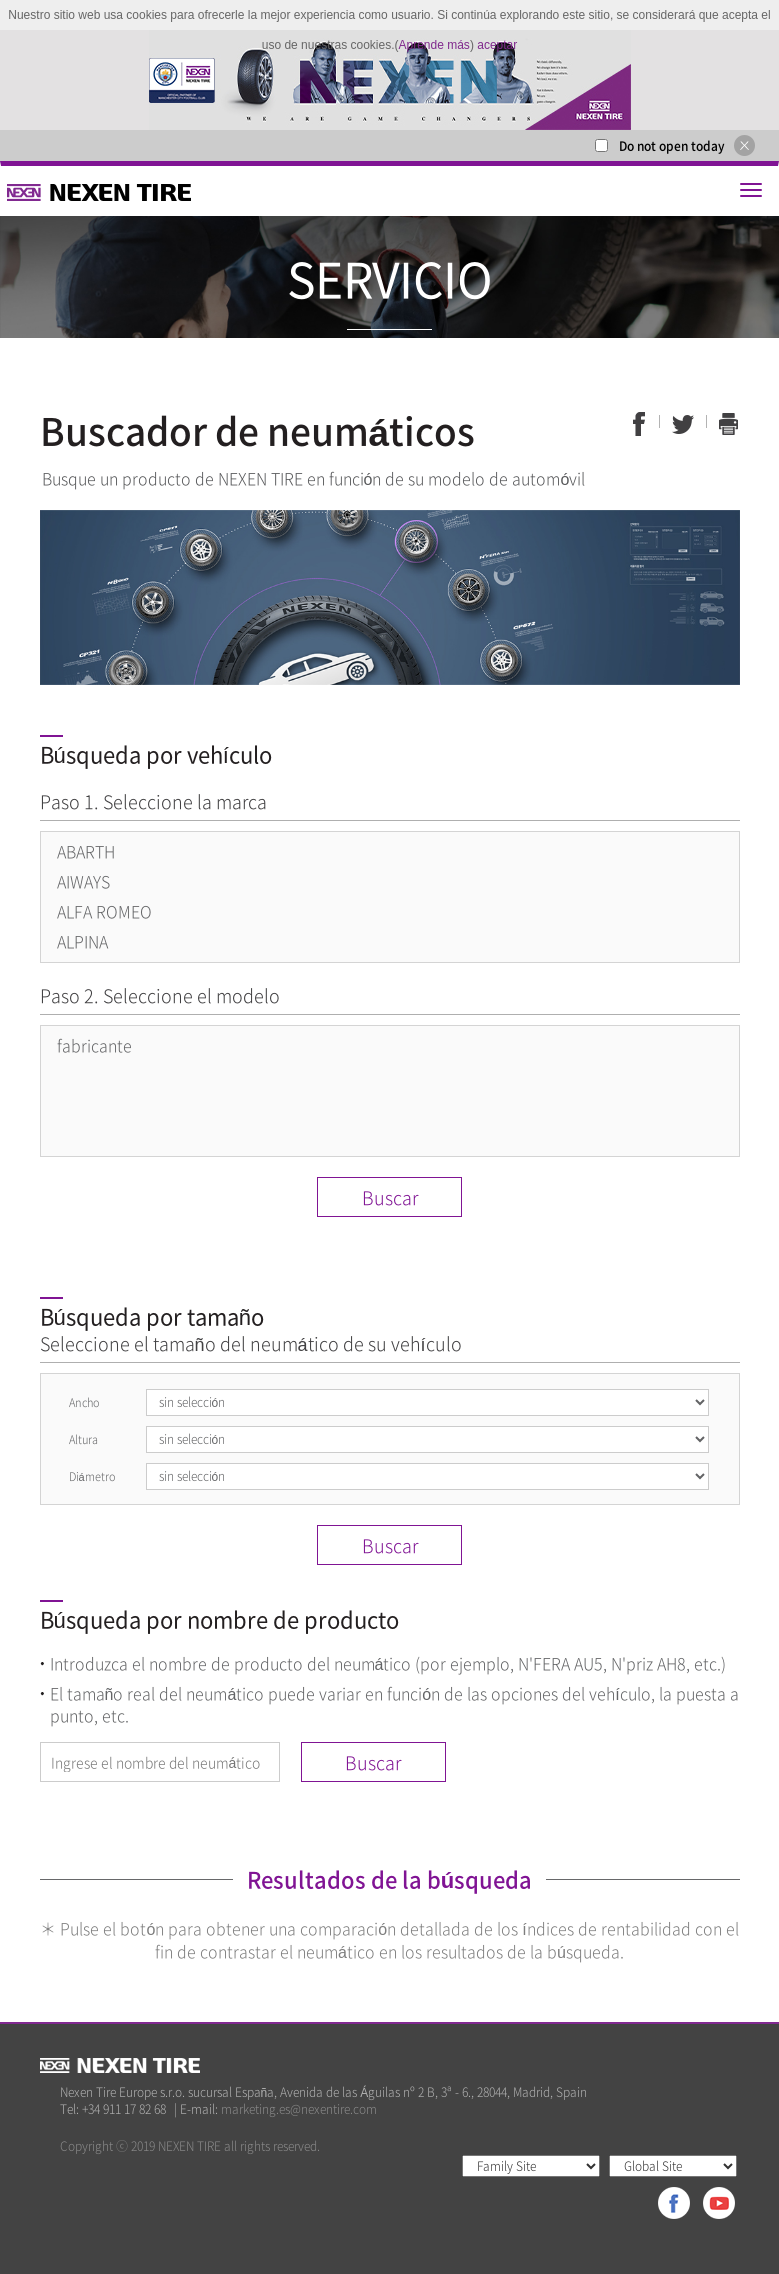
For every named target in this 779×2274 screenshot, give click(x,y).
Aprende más (434, 45)
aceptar (497, 45)
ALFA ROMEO (104, 911)
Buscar (390, 1197)
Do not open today (672, 146)
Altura (83, 1439)
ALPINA (82, 941)
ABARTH (86, 851)
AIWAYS (83, 881)
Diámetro (92, 1476)
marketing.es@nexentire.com (299, 2109)
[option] (389, 80)
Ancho (84, 1402)
